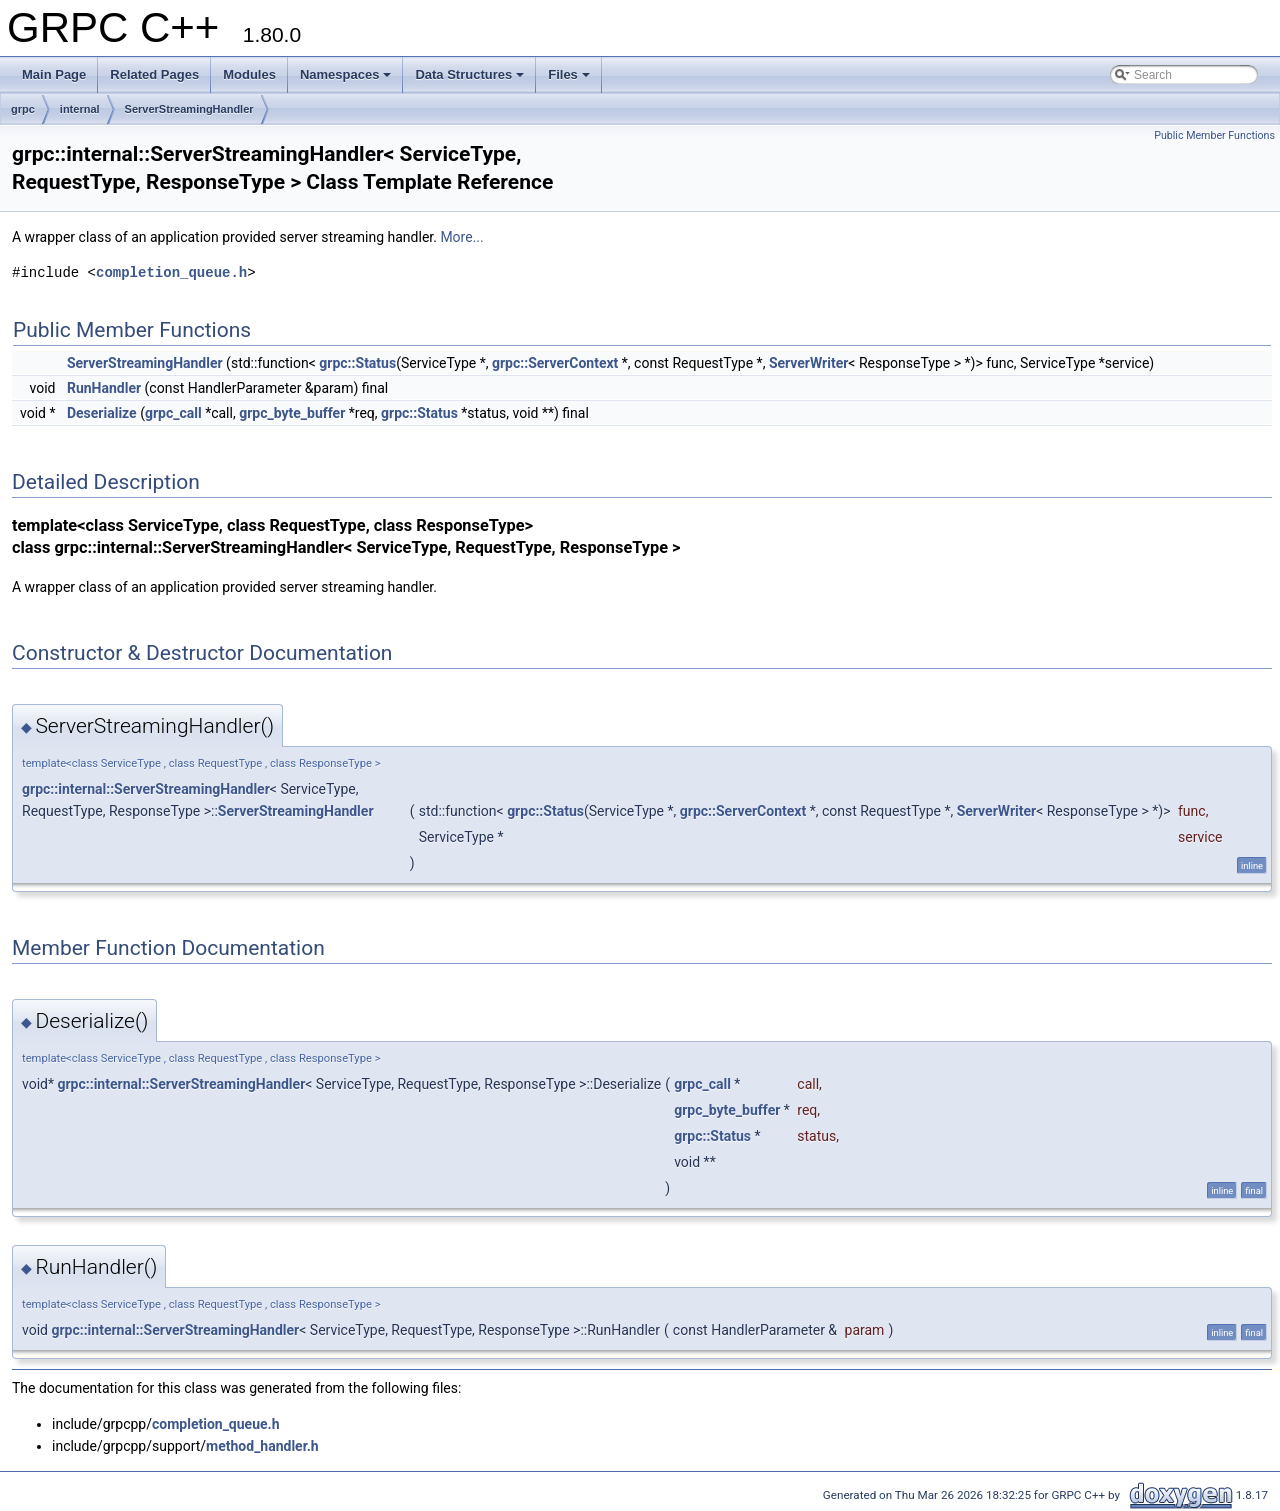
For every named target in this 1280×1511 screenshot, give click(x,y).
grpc (23, 109)
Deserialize (102, 413)
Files (569, 74)
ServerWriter (808, 363)
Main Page (54, 74)
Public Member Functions (1214, 135)
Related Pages (154, 74)
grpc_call (173, 413)
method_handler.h (262, 1446)
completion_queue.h (171, 272)
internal (80, 109)
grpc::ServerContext (555, 363)
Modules (249, 74)
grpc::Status (357, 363)
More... (461, 237)
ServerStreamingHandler (189, 109)
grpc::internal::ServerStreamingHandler (146, 789)
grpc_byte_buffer (292, 413)
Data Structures (469, 74)
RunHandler (104, 388)
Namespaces (346, 74)
